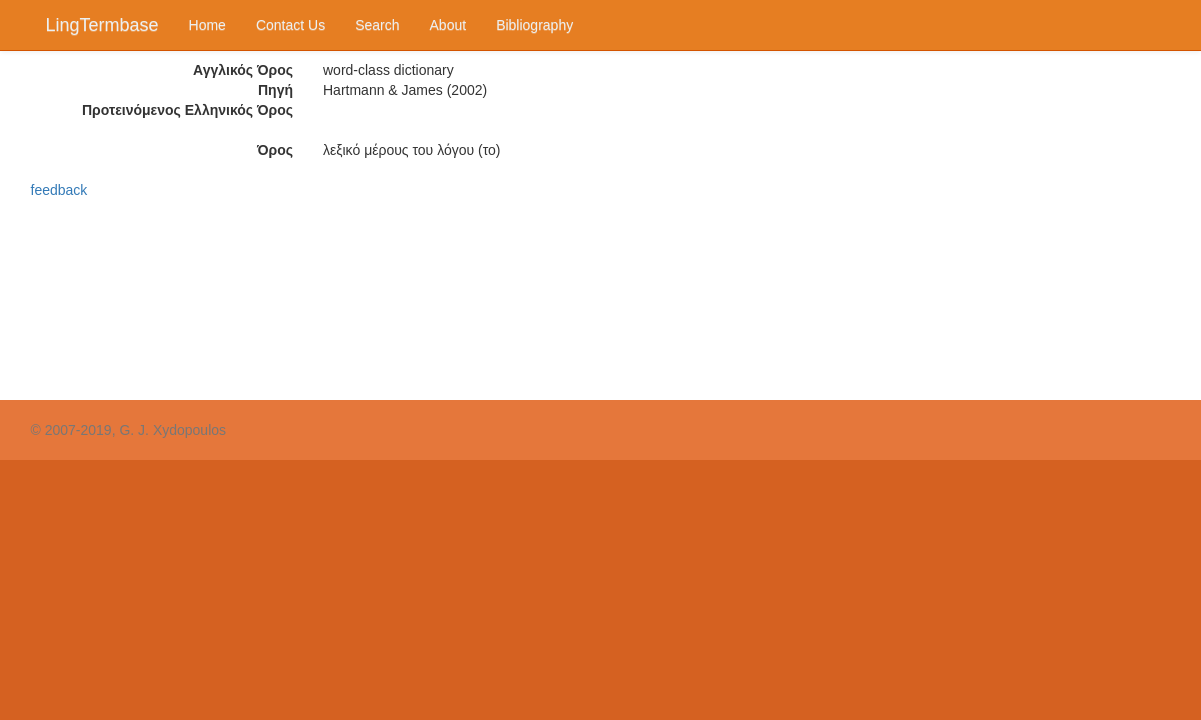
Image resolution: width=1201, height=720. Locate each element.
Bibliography (534, 25)
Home (207, 25)
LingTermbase (102, 25)
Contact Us (290, 25)
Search (377, 25)
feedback (59, 190)
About (448, 25)
